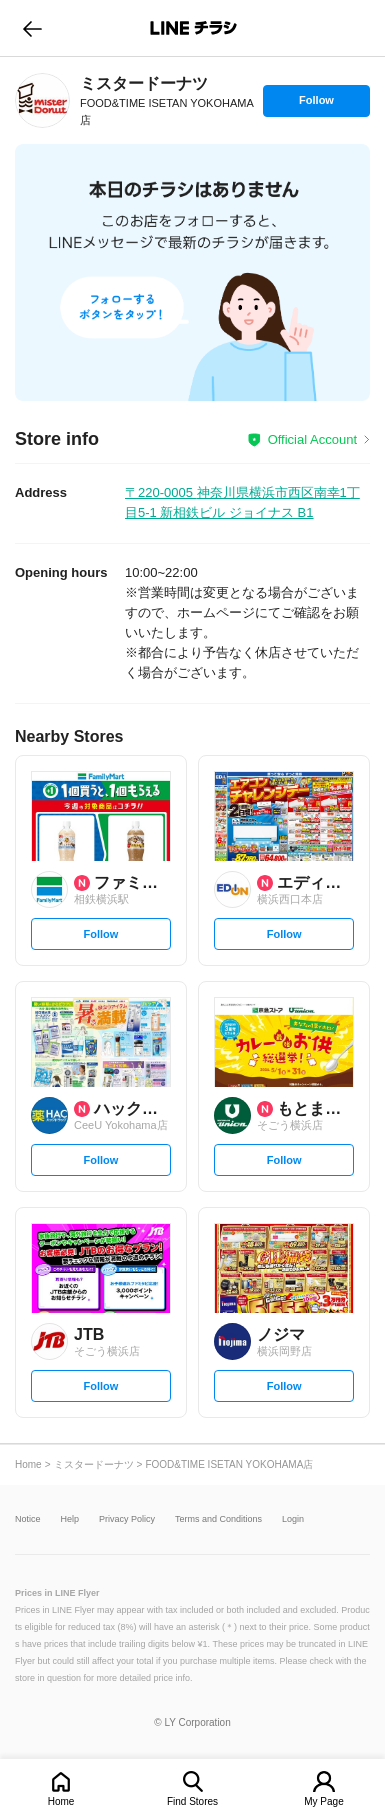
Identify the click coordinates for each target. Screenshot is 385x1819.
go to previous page (32, 28)
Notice (28, 1519)
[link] (42, 100)
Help (70, 1519)
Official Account (312, 439)
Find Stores (192, 1801)
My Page (323, 1801)
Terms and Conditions (218, 1519)
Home (61, 1801)
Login (293, 1519)
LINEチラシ (194, 28)
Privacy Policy (127, 1519)
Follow (316, 105)
